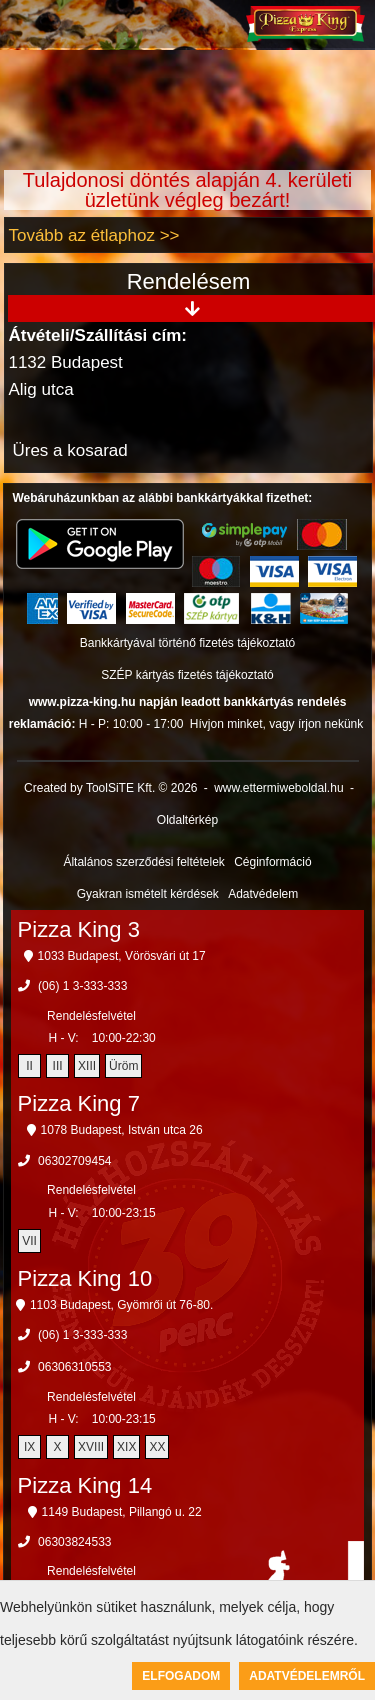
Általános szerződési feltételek (143, 862)
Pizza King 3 (79, 929)
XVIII (91, 1447)
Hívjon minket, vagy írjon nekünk (276, 724)
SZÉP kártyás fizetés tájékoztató (187, 675)
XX (157, 1447)
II (29, 1066)
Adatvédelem (263, 894)
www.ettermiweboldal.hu (278, 788)
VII (29, 1241)
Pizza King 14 (85, 1485)
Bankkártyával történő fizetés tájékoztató (187, 643)
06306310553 (74, 1367)
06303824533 (74, 1542)
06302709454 (74, 1161)
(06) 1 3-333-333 (82, 986)
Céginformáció (272, 862)
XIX (126, 1447)
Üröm (123, 1066)
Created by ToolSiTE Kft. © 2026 (110, 788)
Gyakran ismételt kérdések (148, 894)
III (58, 1066)
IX (29, 1447)
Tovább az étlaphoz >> (93, 235)
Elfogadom (181, 1676)
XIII (87, 1066)
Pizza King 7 (79, 1103)
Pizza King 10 (85, 1278)
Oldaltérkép (187, 820)
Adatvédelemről (307, 1676)
